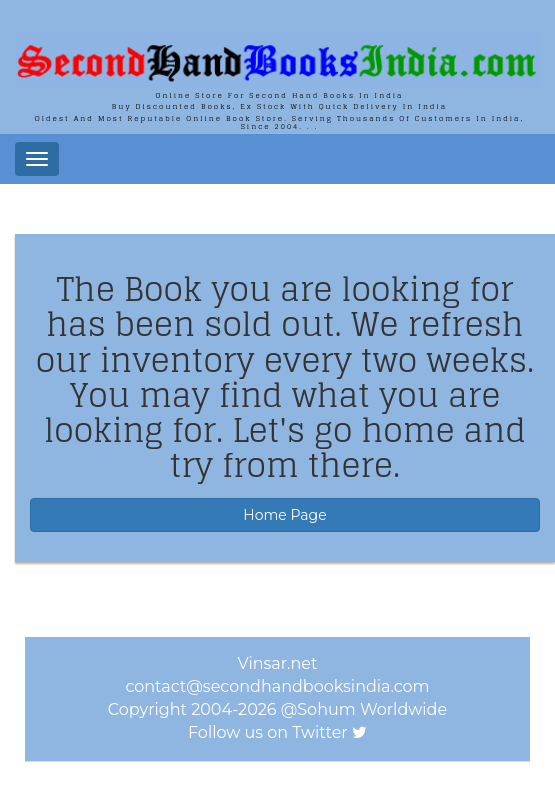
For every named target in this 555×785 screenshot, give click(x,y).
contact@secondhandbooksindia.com (277, 686)
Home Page (284, 515)
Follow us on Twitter (268, 732)
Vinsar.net (278, 663)
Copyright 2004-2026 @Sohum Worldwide (277, 709)
